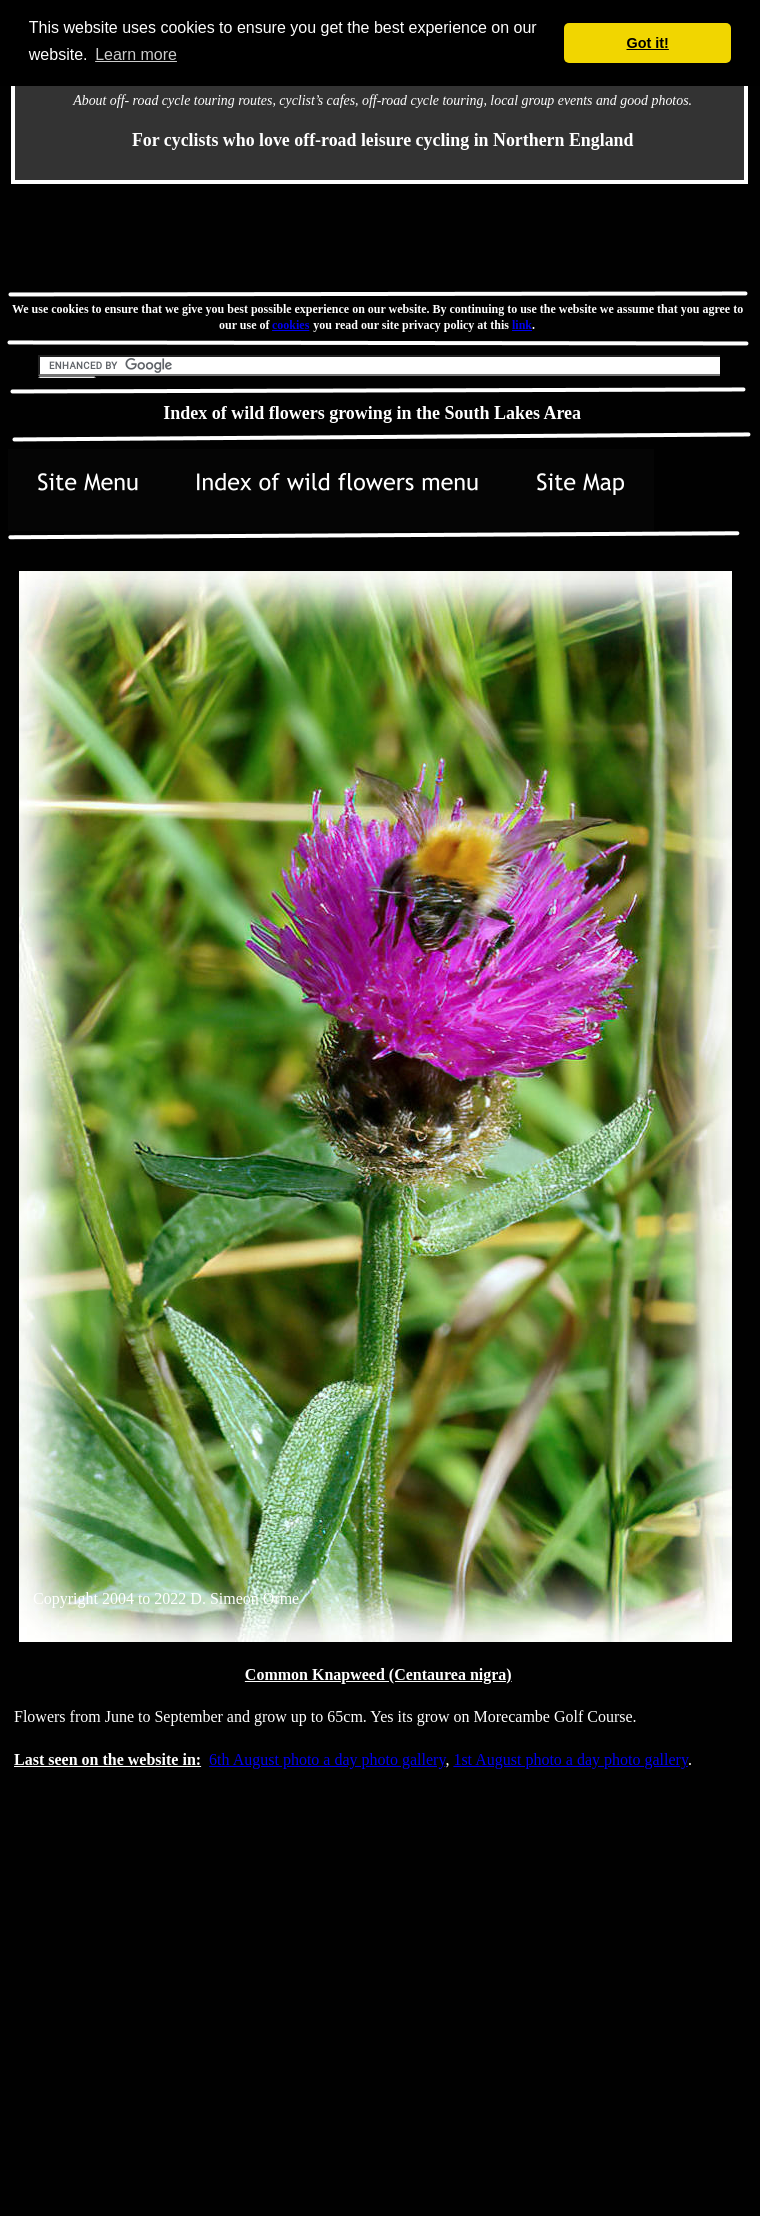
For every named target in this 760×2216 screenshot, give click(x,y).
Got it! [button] (648, 43)
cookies (291, 325)
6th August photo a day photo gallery (327, 1759)
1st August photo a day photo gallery (570, 1759)
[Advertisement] (176, 2066)
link (522, 325)
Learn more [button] (136, 54)
